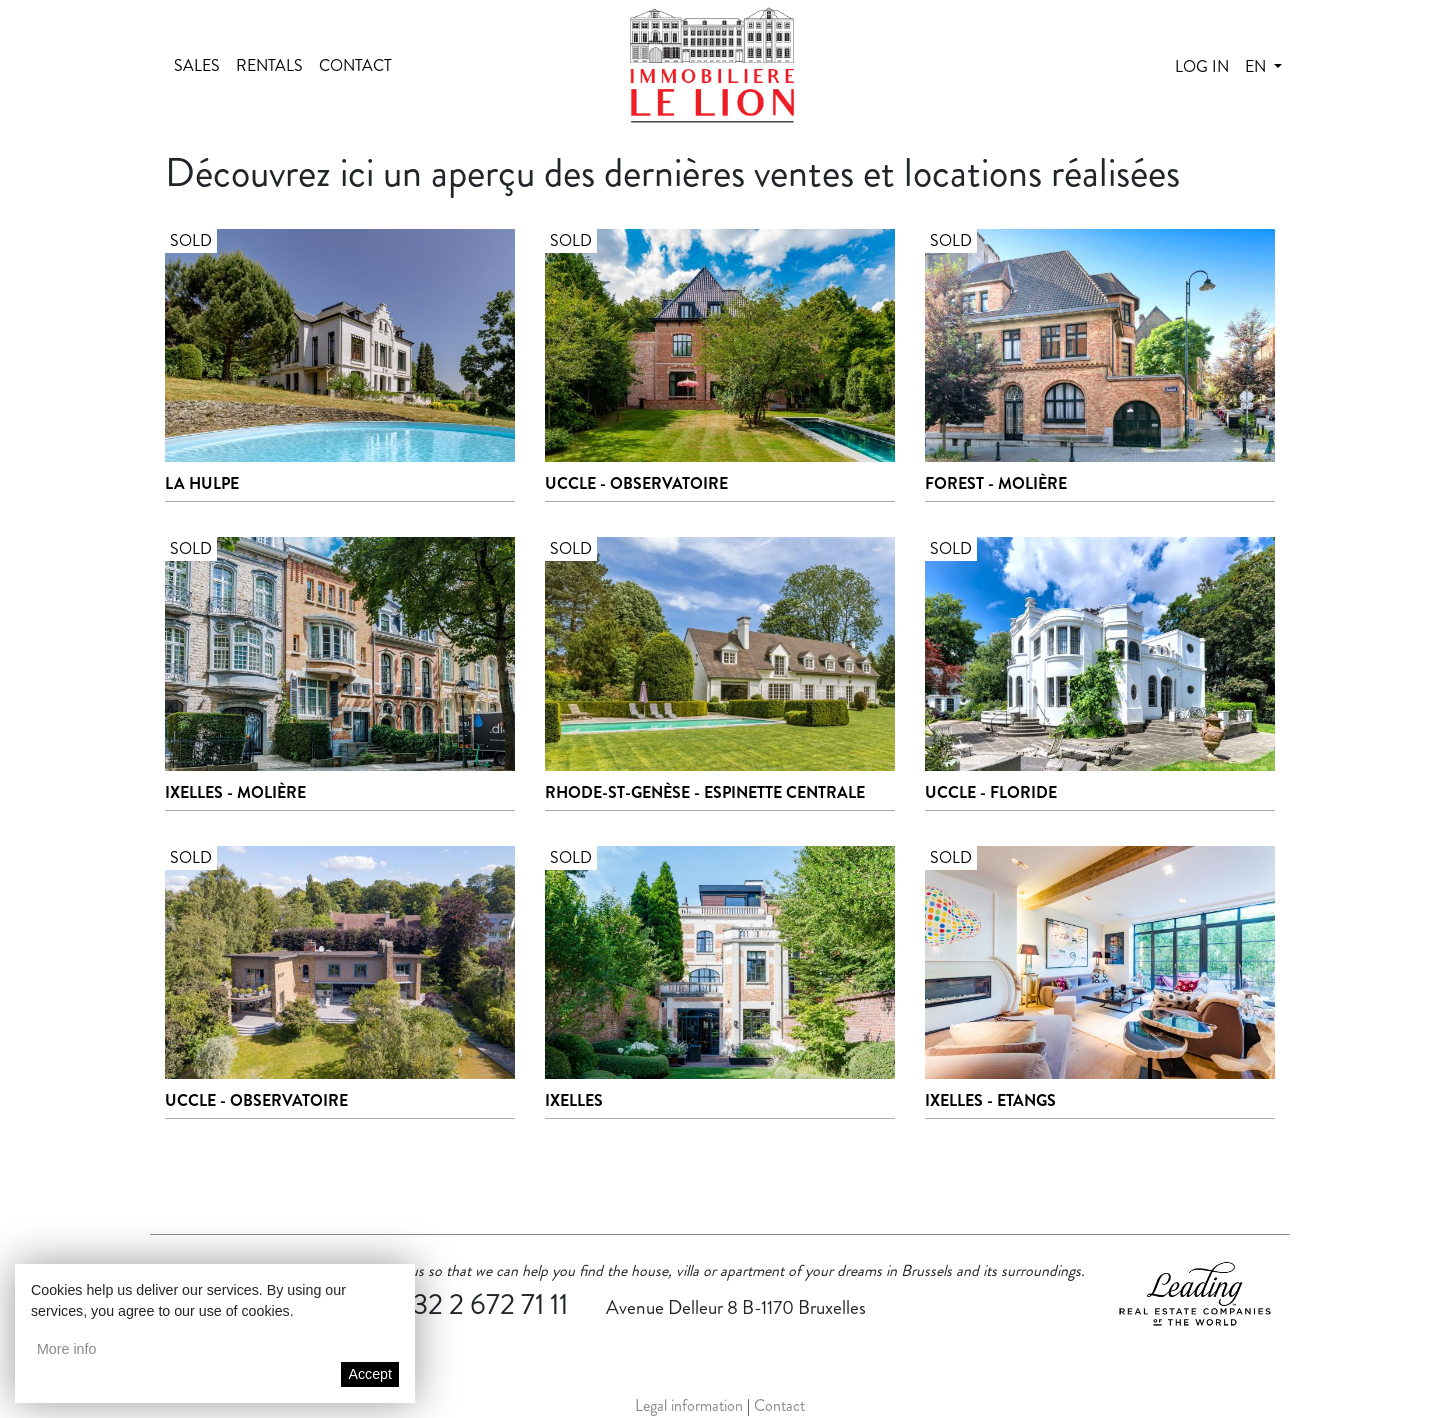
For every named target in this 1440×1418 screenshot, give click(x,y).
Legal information (689, 1405)
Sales (197, 65)
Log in (1202, 66)
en (1257, 66)
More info (66, 1349)
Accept (370, 1374)
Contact (355, 65)
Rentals (269, 65)
